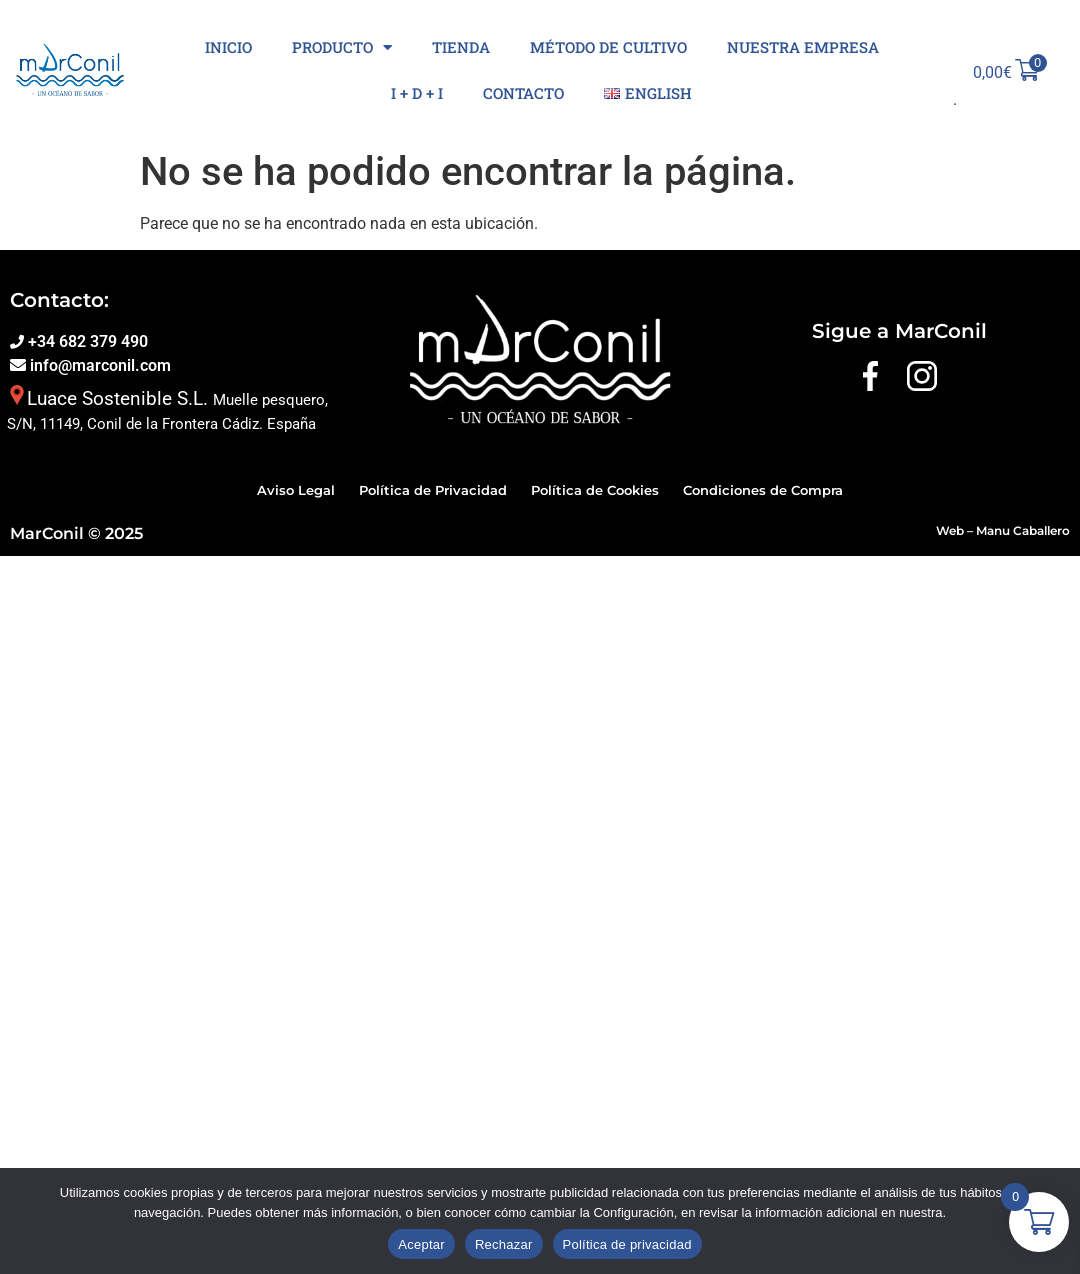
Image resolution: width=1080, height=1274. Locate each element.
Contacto (523, 93)
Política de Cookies (595, 490)
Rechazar (504, 1244)
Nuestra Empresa (803, 47)
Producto (342, 47)
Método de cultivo (608, 47)
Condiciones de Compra (763, 490)
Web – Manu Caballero (1003, 530)
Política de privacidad (627, 1244)
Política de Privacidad (433, 490)
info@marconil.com (98, 365)
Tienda (461, 47)
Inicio (228, 47)
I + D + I (417, 93)
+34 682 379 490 (86, 341)
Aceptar (421, 1244)
